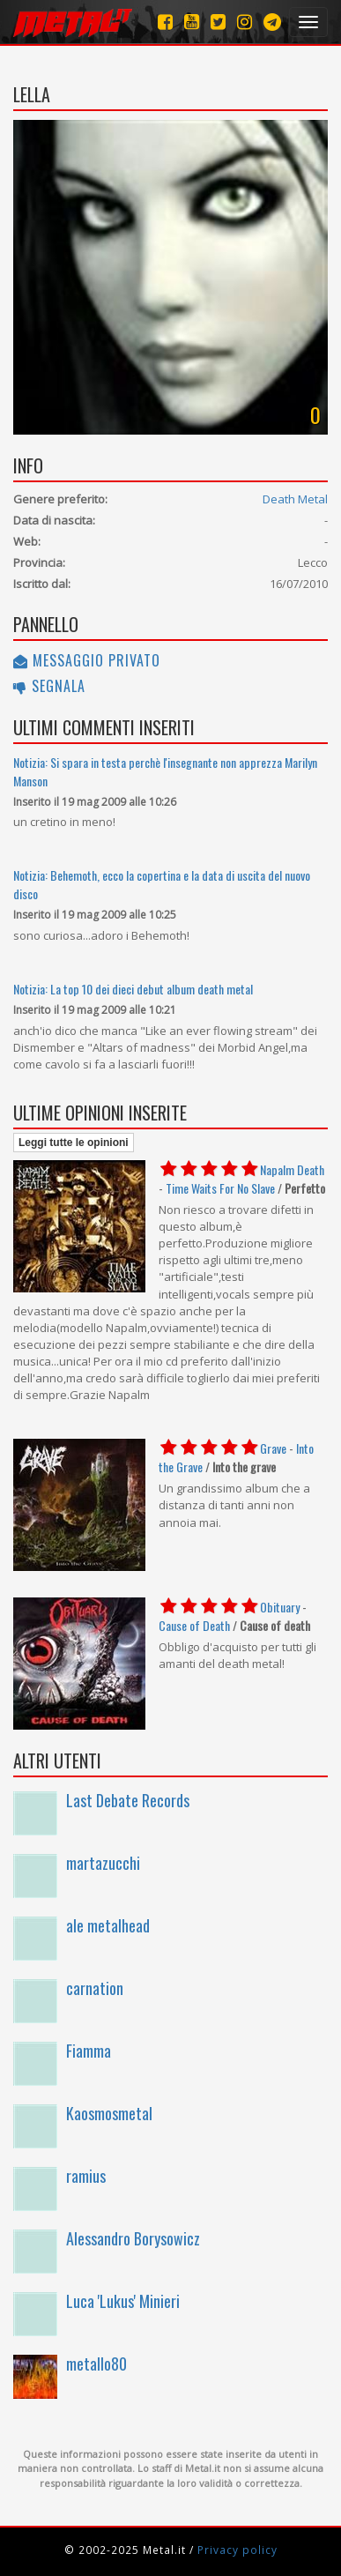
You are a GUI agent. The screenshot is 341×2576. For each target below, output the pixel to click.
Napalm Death (292, 1169)
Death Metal (295, 499)
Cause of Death (194, 1625)
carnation (94, 1988)
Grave (273, 1448)
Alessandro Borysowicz (133, 2238)
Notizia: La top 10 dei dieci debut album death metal (133, 988)
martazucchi (103, 1862)
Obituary (280, 1606)
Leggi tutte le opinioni (74, 1142)
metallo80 (96, 2363)
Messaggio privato (86, 660)
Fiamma (88, 2050)
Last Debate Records (127, 1800)
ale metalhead (108, 1925)
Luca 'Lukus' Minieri (123, 2300)
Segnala (49, 685)
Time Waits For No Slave (220, 1188)
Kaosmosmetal (109, 2113)
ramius (86, 2175)
